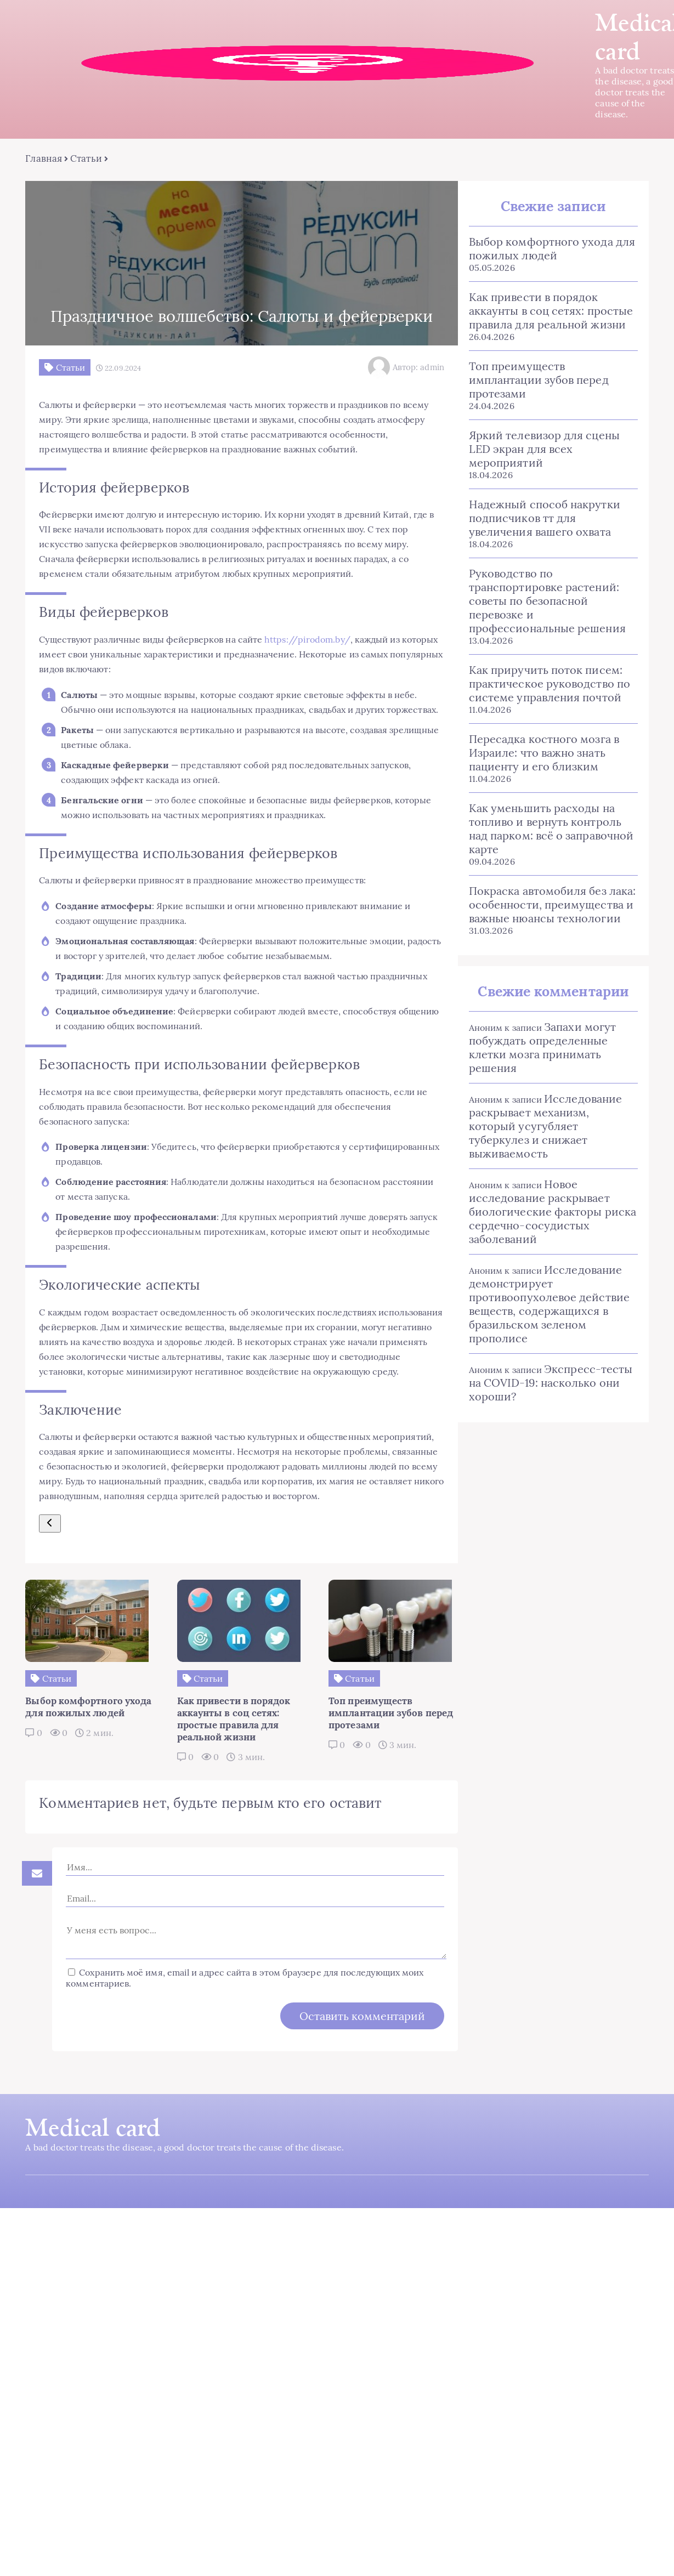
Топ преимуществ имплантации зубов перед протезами (539, 380)
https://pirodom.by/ (306, 640)
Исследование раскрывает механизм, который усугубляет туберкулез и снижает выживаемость (545, 1126)
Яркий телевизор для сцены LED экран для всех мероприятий (544, 449)
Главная (43, 159)
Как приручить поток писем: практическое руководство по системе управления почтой (549, 684)
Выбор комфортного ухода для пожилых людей (552, 249)
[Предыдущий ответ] (49, 1570)
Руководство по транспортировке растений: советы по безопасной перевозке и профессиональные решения (547, 601)
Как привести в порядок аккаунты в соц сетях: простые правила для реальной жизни (551, 311)
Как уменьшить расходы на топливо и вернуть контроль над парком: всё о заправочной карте (551, 829)
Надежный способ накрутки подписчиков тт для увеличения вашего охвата (544, 518)
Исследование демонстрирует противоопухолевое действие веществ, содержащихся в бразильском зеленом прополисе (549, 1304)
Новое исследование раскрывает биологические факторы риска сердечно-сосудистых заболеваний (552, 1212)
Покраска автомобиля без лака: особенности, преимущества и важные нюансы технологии (552, 905)
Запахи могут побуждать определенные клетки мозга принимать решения (542, 1047)
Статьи (84, 159)
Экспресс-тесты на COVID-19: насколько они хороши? (550, 1383)
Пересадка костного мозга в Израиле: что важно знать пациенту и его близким (544, 753)
